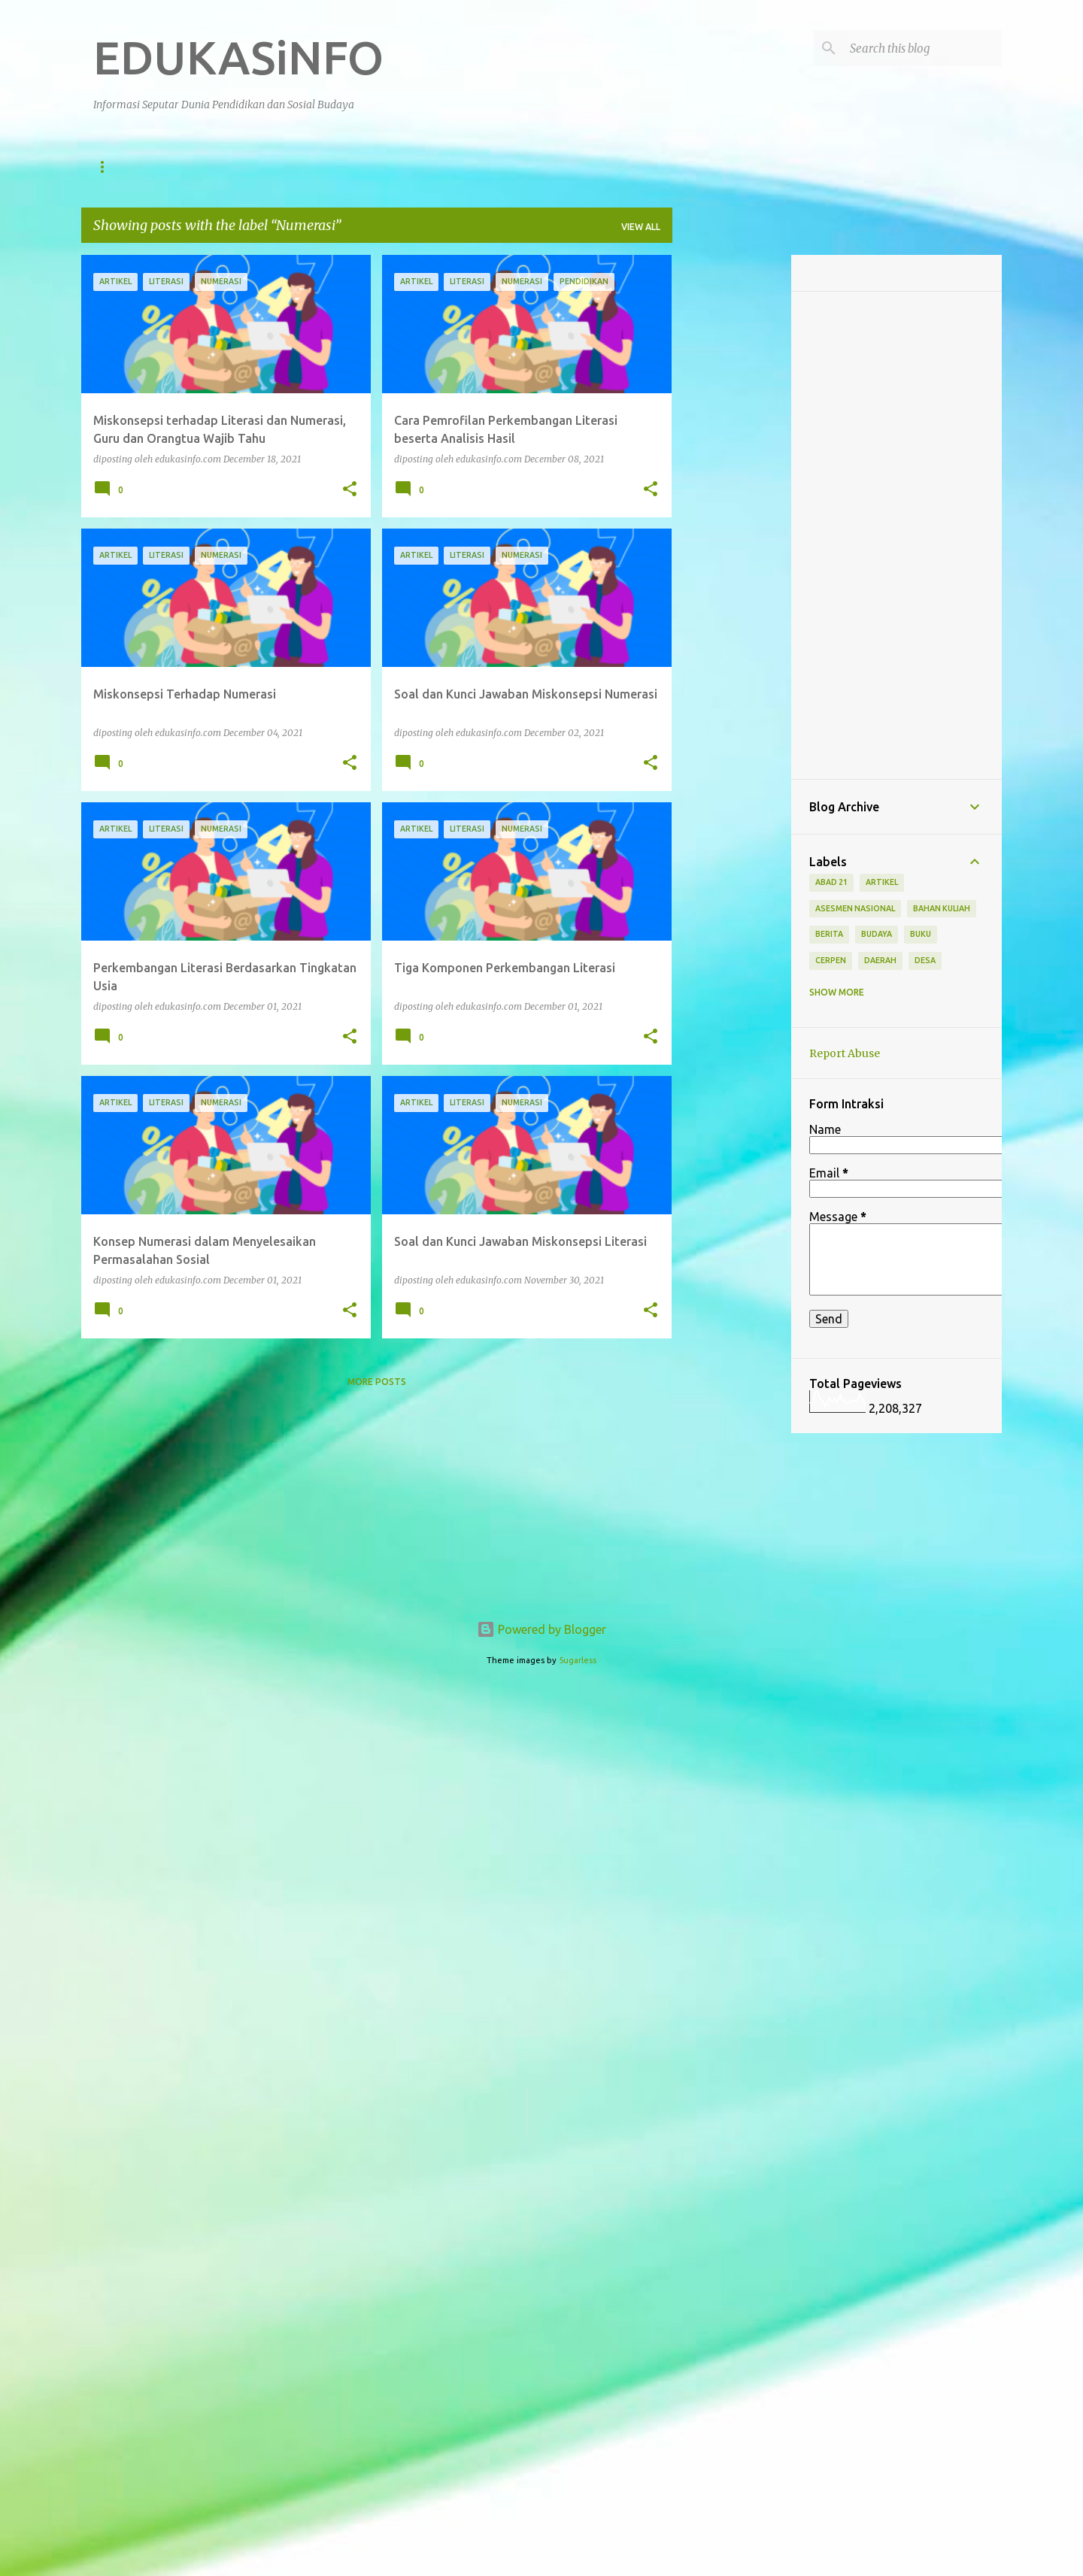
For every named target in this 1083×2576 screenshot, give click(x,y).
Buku (920, 933)
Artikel (372, 166)
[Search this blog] (923, 48)
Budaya (876, 933)
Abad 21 (831, 881)
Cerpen (830, 960)
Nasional (516, 166)
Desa (925, 960)
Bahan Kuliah (941, 908)
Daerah (592, 166)
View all (640, 227)
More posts (376, 1381)
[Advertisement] (732, 480)
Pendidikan (184, 166)
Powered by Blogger (541, 1629)
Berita (442, 166)
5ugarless (577, 1660)
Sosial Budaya (282, 166)
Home (107, 166)
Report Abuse (844, 1053)
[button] (350, 489)
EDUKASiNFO (238, 57)
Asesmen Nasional (855, 908)
